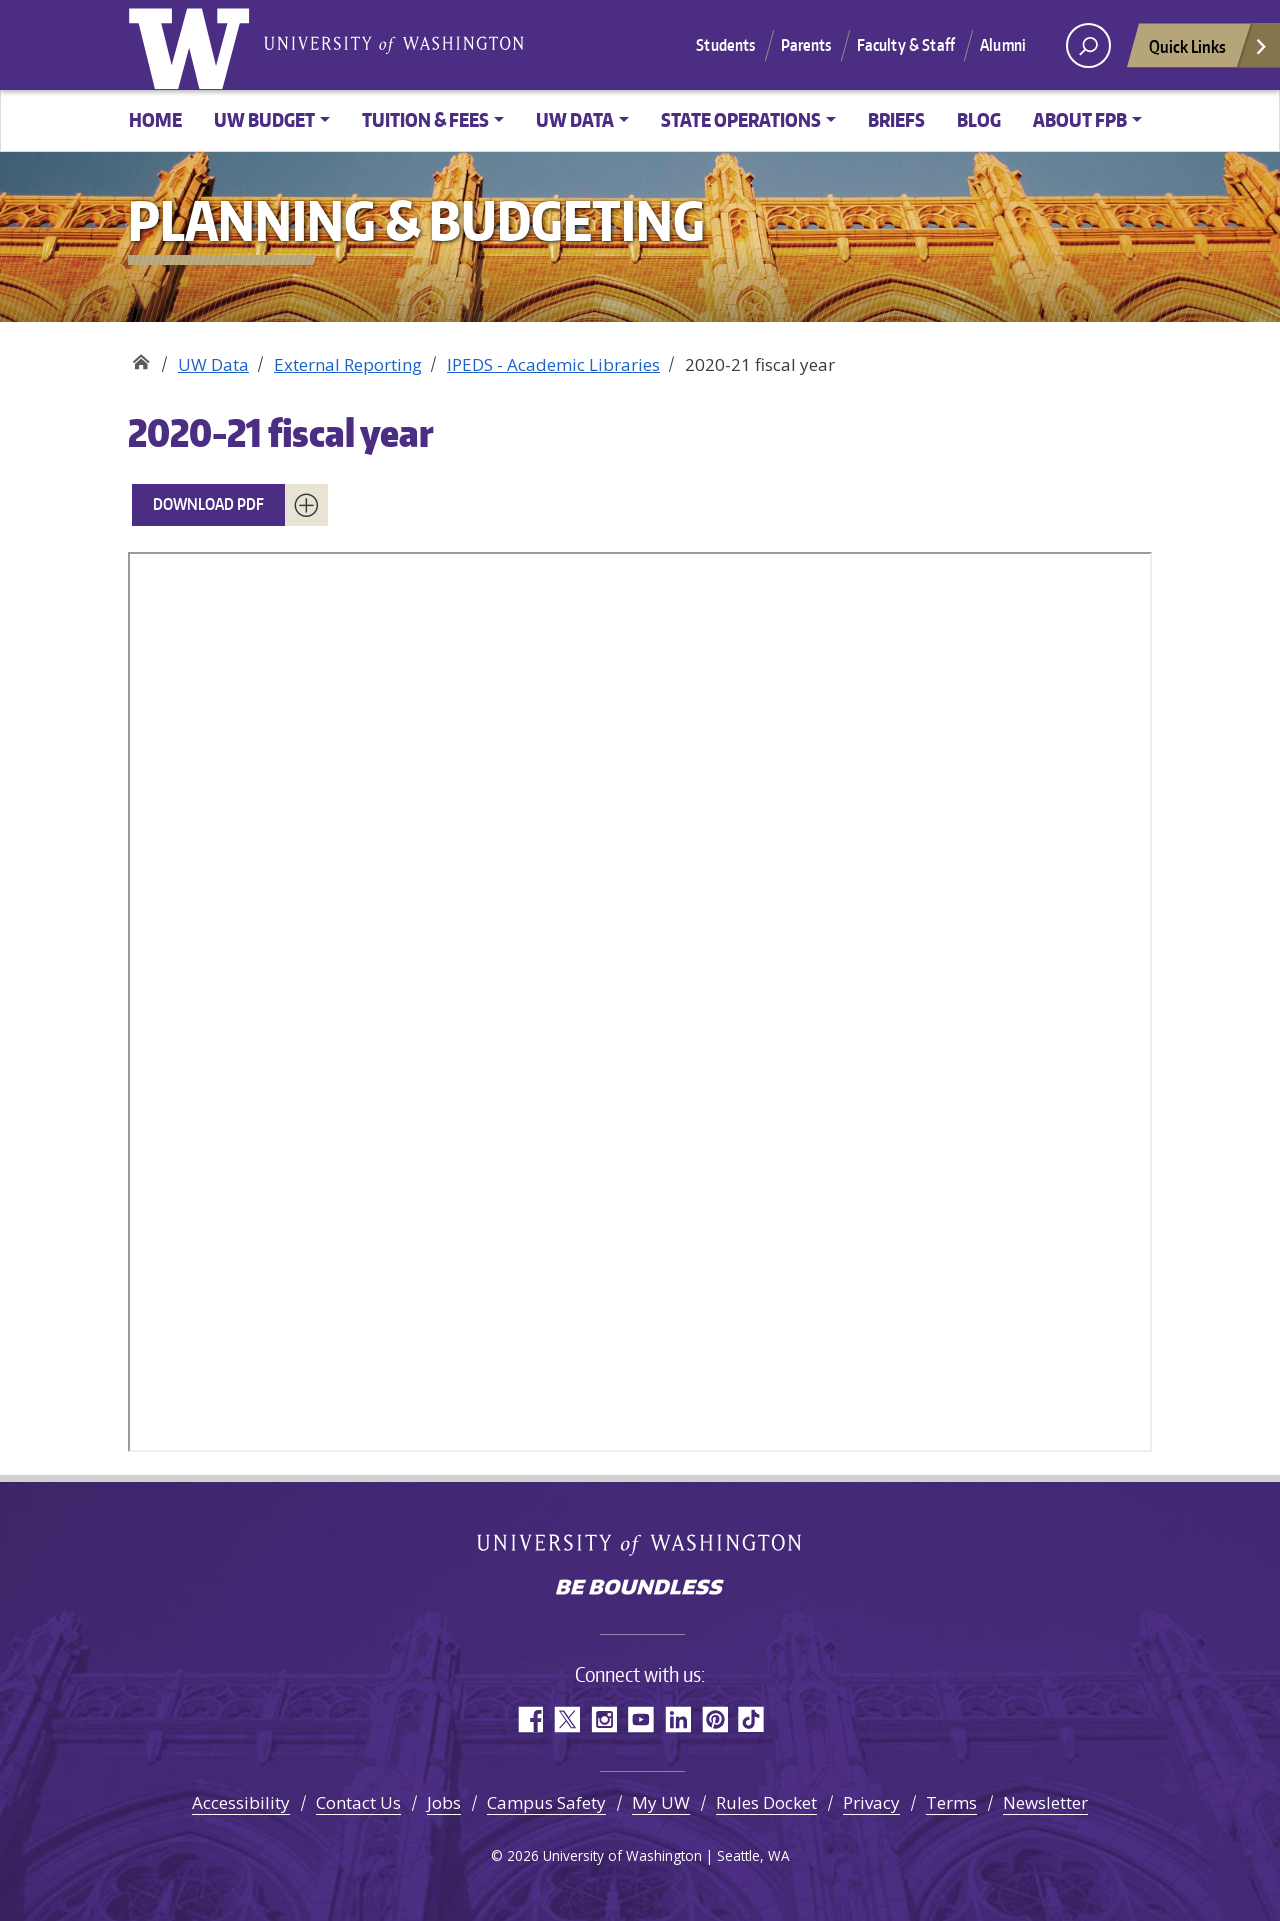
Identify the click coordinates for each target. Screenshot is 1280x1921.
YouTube (640, 1719)
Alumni (1003, 45)
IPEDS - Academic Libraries (553, 364)
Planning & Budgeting (140, 357)
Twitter (566, 1719)
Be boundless (640, 1589)
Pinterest (714, 1719)
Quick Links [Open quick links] (1209, 51)
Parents (806, 45)
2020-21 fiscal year (281, 432)
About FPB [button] (1080, 119)
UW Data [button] (575, 119)
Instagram (603, 1719)
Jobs (444, 1802)
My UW (661, 1802)
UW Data (213, 364)
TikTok (751, 1719)
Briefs (896, 119)
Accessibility (241, 1802)
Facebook (529, 1719)
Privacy (871, 1802)
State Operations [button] (741, 119)
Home (155, 119)
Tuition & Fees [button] (425, 119)
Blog (979, 119)
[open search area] (1088, 45)
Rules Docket (766, 1802)
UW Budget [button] (264, 119)
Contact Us (358, 1802)
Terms (951, 1802)
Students (725, 45)
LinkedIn (677, 1719)
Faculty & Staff (906, 45)
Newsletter (1045, 1802)
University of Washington (193, 45)
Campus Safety (546, 1802)
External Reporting (348, 364)
